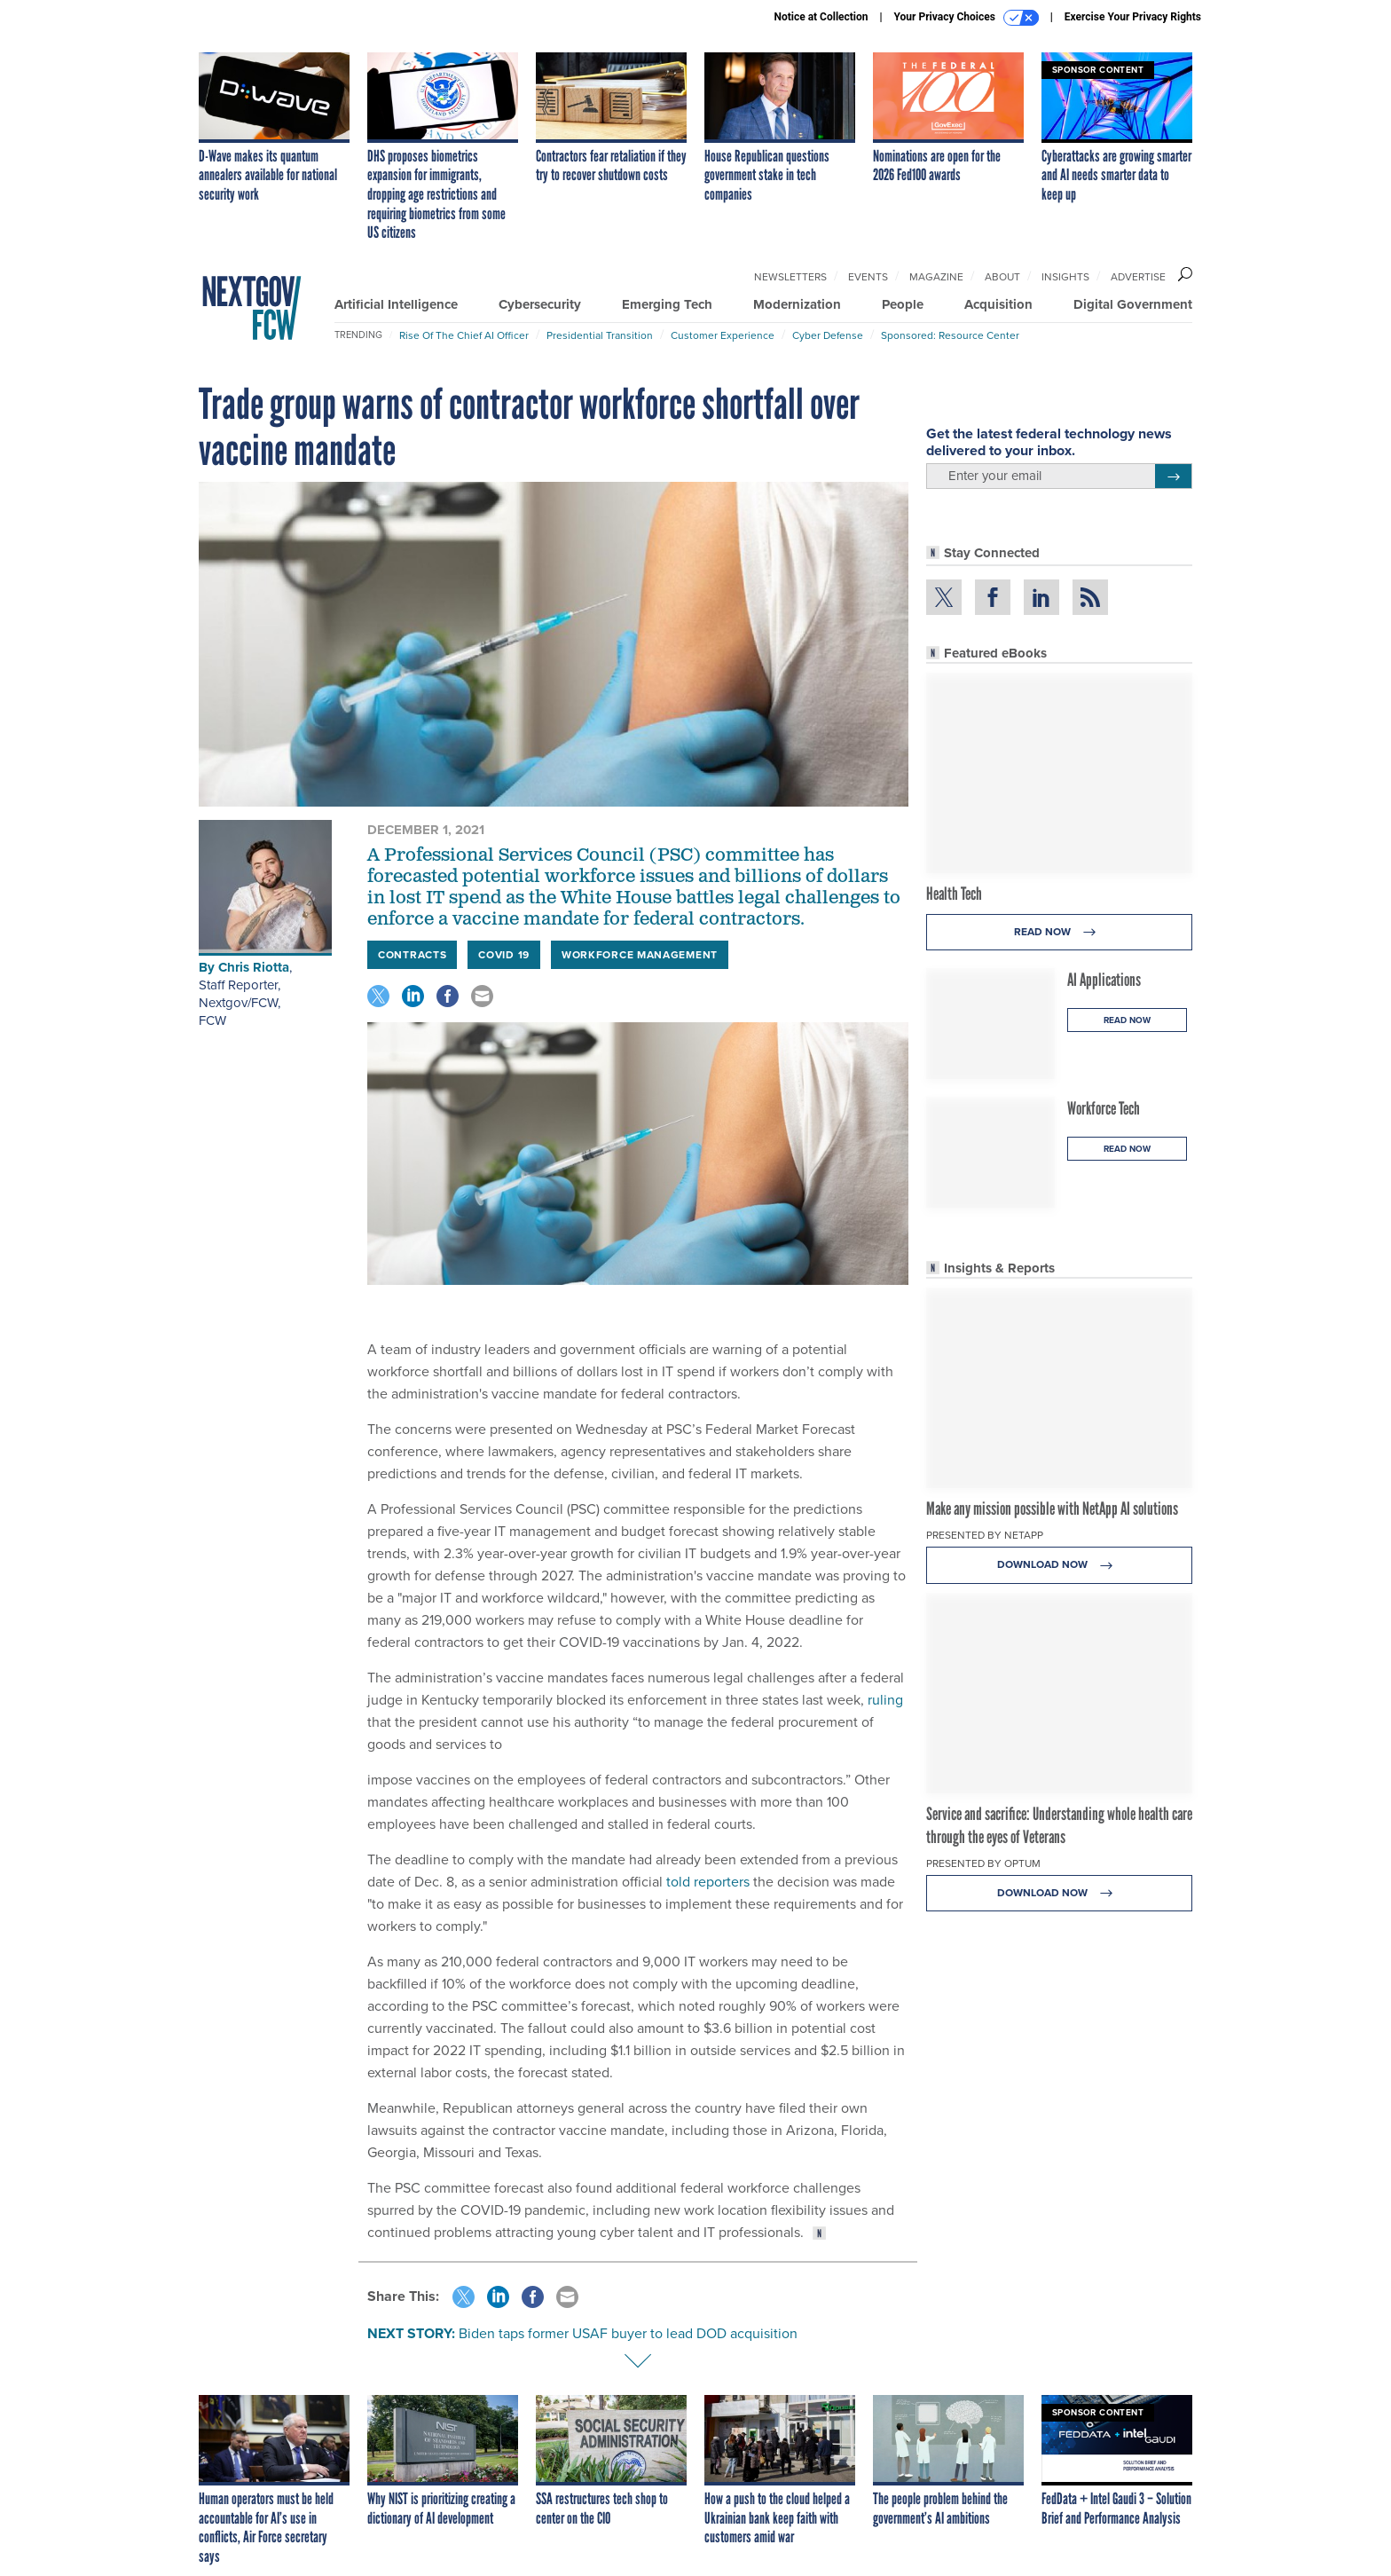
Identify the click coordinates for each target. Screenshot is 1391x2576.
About (1002, 277)
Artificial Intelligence (396, 304)
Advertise (1138, 277)
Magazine (936, 277)
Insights (1065, 277)
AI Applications (1104, 979)
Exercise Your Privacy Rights (1133, 17)
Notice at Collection (821, 17)
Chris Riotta (253, 967)
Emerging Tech (667, 304)
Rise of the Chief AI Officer (464, 335)
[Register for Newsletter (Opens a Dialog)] (1173, 476)
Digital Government (1132, 304)
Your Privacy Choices (966, 18)
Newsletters (790, 277)
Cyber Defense (827, 335)
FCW (212, 1020)
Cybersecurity (540, 304)
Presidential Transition (599, 335)
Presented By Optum (983, 1863)
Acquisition (998, 304)
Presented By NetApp (984, 1535)
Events (868, 277)
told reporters (708, 1881)
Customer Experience (722, 335)
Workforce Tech (1103, 1108)
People (902, 304)
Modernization (797, 304)
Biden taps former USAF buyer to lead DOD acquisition (628, 2333)
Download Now (1059, 1564)
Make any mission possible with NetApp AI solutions (1052, 1508)
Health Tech (954, 893)
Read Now (1059, 932)
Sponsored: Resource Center (950, 335)
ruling (885, 1700)
